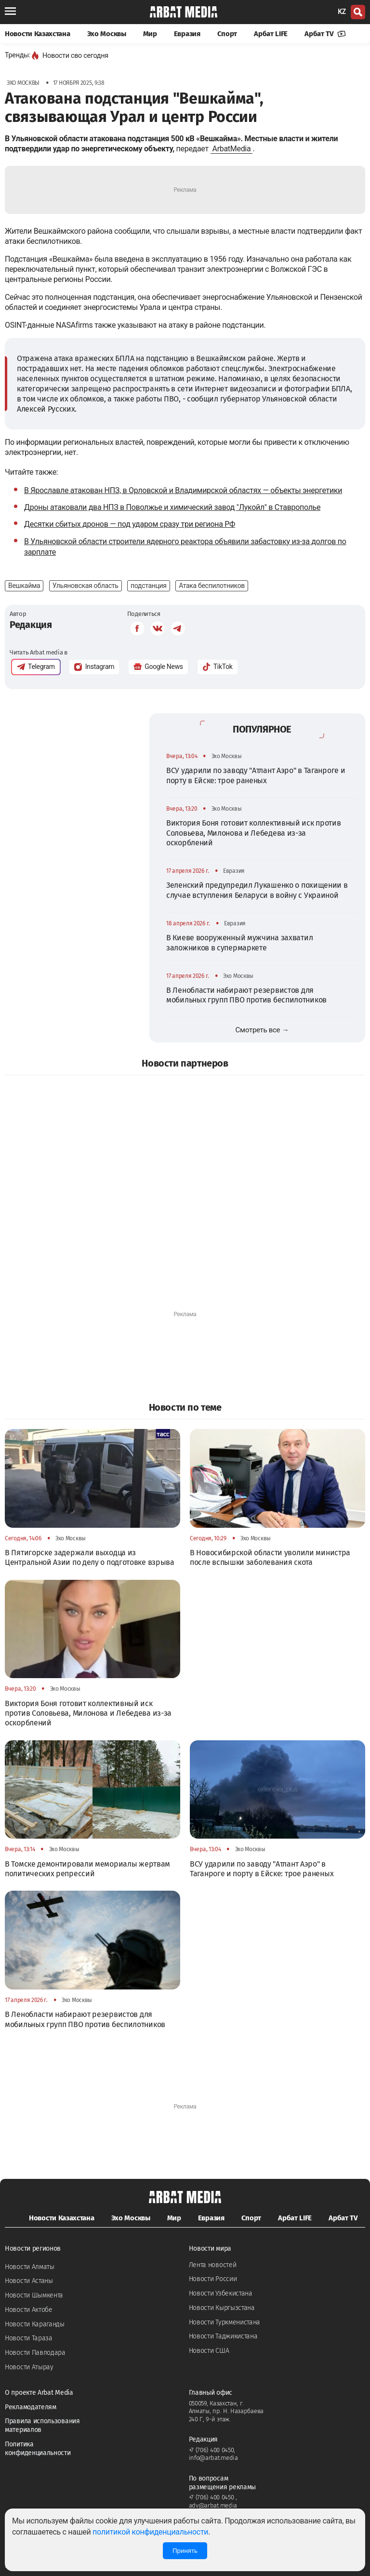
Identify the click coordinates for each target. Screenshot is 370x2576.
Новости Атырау (29, 2367)
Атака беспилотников (212, 585)
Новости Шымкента (34, 2295)
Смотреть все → (262, 1030)
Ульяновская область (86, 585)
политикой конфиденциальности (150, 2531)
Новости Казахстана (37, 33)
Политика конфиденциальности (38, 2448)
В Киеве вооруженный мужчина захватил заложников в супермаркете (239, 942)
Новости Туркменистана (225, 2322)
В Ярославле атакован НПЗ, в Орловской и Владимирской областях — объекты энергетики (183, 490)
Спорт (227, 33)
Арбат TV (325, 33)
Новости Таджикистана (223, 2336)
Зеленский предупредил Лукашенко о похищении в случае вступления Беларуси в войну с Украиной (257, 890)
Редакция (31, 624)
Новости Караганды (35, 2324)
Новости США (209, 2351)
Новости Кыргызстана (222, 2308)
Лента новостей (213, 2265)
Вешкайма (24, 585)
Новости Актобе (29, 2310)
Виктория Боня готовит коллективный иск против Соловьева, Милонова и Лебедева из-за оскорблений (253, 832)
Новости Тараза (29, 2338)
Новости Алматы (29, 2267)
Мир (150, 33)
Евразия (187, 33)
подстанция (149, 585)
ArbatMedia (231, 148)
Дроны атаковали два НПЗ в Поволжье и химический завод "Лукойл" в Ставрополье (172, 507)
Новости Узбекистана (220, 2293)
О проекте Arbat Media (39, 2393)
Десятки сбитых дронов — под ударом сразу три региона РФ (129, 524)
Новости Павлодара (35, 2353)
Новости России (213, 2279)
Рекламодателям (30, 2407)
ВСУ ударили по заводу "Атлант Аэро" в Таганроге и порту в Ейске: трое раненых (255, 775)
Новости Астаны (29, 2281)
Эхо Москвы (106, 33)
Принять (185, 2550)
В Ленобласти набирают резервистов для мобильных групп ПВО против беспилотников (246, 995)
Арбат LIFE (271, 33)
